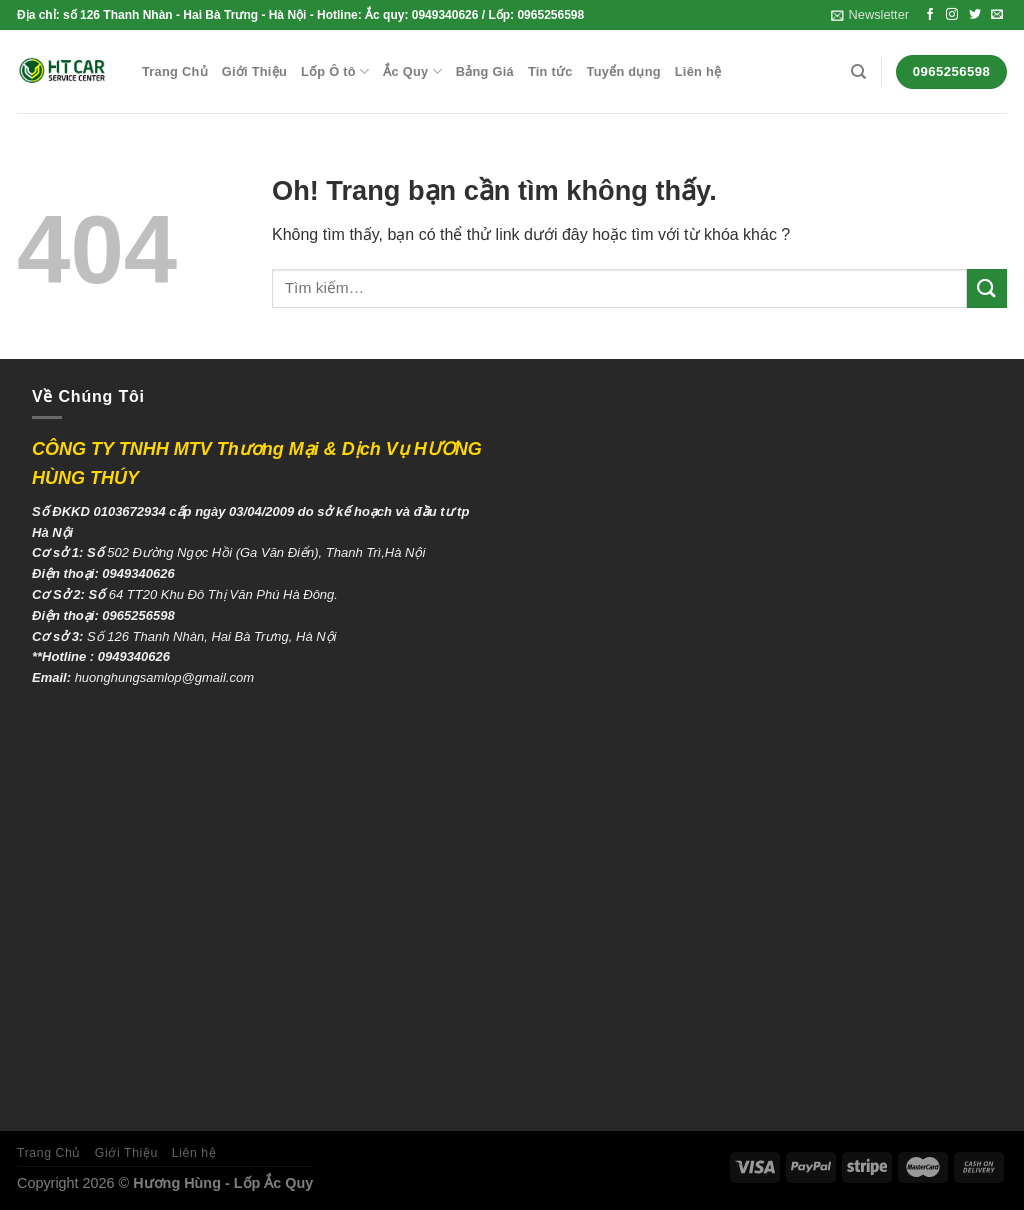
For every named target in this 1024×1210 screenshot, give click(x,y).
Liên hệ (698, 71)
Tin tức (550, 71)
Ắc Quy (412, 71)
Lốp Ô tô (335, 71)
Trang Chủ (175, 71)
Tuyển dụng (624, 71)
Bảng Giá (485, 71)
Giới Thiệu (254, 71)
